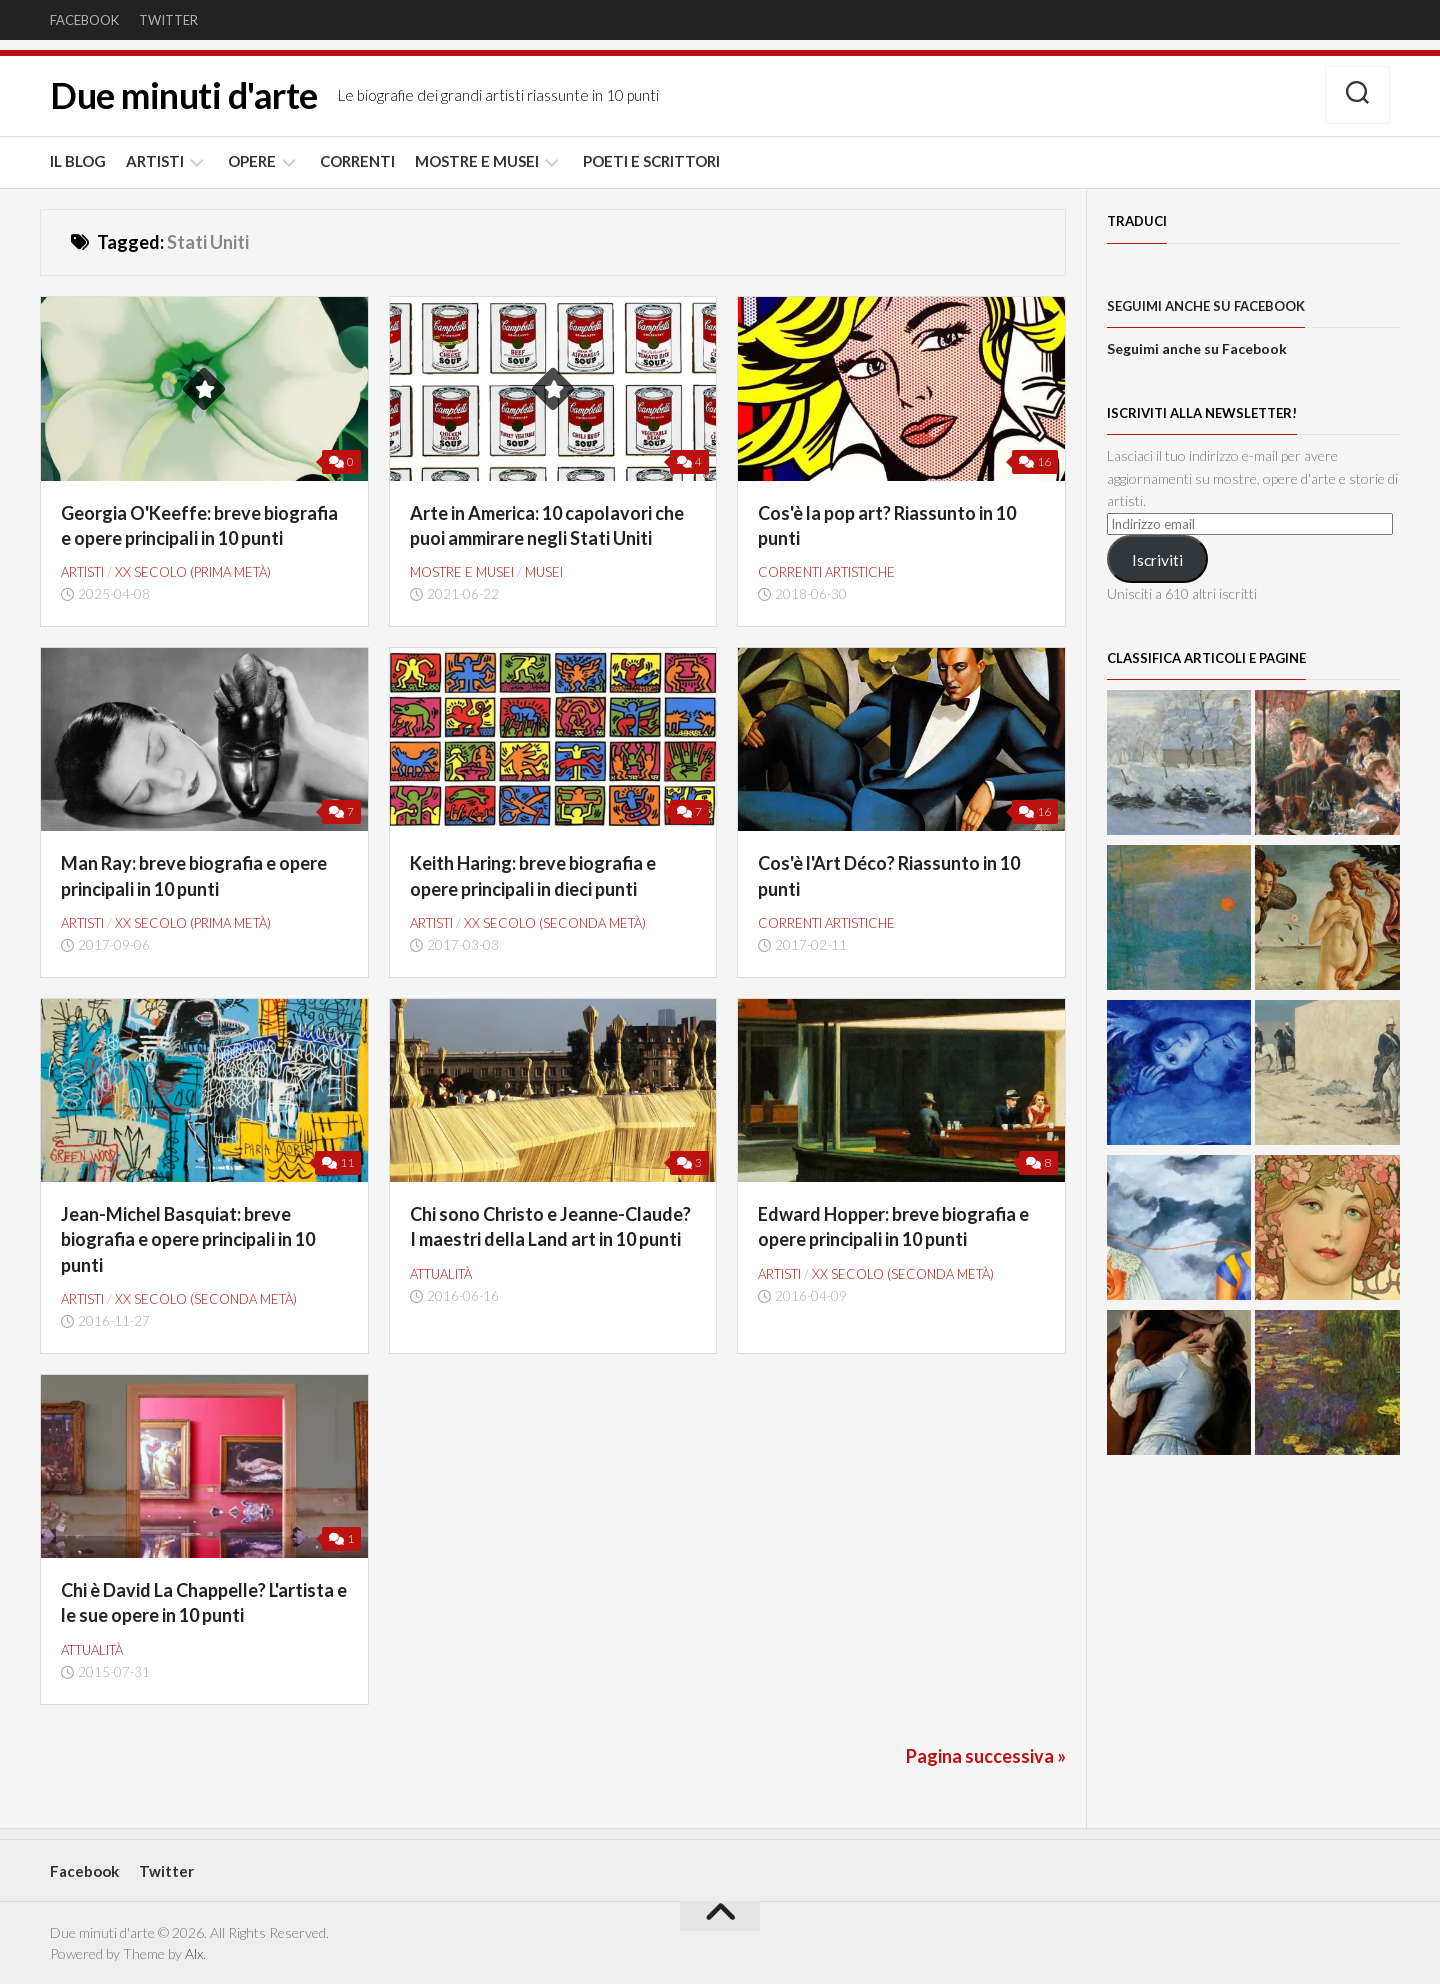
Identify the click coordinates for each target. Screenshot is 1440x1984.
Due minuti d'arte (184, 96)
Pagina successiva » (986, 1756)
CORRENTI (357, 161)
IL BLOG (78, 161)
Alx (194, 1953)
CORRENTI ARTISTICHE (826, 572)
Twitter (168, 20)
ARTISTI (155, 161)
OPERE (252, 161)
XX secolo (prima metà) (193, 572)
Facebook (84, 20)
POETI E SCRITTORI (651, 161)
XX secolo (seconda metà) (555, 923)
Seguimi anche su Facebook (1206, 306)
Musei (544, 572)
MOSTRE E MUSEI (477, 161)
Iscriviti (1157, 559)
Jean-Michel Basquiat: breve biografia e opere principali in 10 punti (188, 1239)
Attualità (441, 1274)
